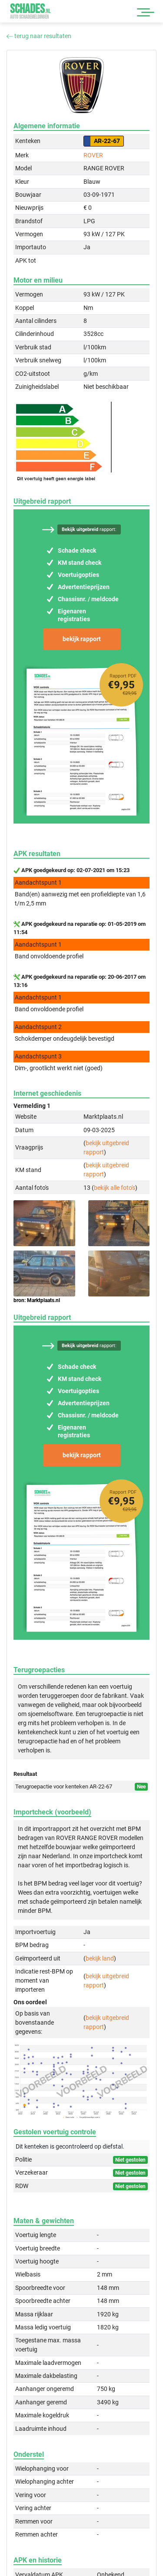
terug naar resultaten (39, 36)
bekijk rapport (82, 638)
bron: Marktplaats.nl (36, 1300)
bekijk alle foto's (114, 1187)
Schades (30, 11)
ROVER (93, 155)
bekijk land (100, 1958)
